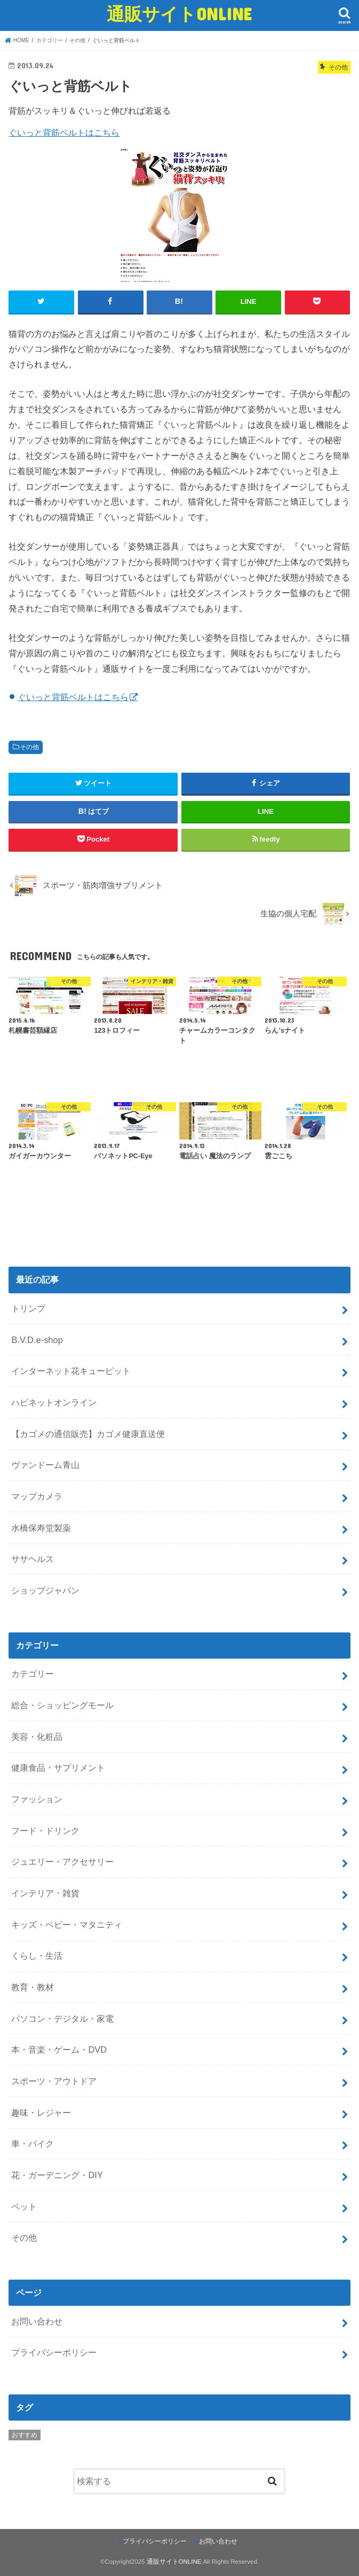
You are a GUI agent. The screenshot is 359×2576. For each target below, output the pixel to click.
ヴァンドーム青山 (45, 1465)
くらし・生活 (36, 1955)
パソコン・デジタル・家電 (62, 2018)
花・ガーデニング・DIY (56, 2175)
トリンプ (28, 1308)
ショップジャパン (45, 1590)
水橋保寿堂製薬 (41, 1528)
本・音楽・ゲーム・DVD (59, 2049)
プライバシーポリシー (54, 2352)
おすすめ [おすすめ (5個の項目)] (24, 2435)
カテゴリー (32, 1673)
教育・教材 (32, 1987)
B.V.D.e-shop (36, 1340)
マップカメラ (36, 1496)
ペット (24, 2206)
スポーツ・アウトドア (54, 2081)
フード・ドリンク (45, 1830)
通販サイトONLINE (179, 13)
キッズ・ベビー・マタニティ (66, 1924)
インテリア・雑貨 (45, 1893)
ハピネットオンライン (54, 1402)
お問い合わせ (36, 2321)
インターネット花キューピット (71, 1371)
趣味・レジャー (41, 2112)
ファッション (36, 1799)
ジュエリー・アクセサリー (62, 1861)
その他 (29, 747)
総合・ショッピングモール (62, 1705)
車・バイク (32, 2143)
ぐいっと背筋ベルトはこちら (64, 132)
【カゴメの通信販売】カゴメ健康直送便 (88, 1434)
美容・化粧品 (36, 1736)
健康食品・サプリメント (58, 1767)
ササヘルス (32, 1559)
